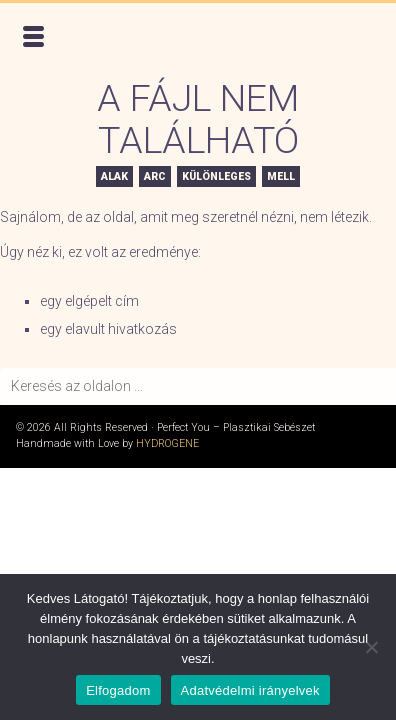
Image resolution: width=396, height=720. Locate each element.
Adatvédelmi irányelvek (250, 690)
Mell (281, 176)
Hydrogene (167, 443)
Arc (155, 176)
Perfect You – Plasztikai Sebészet (156, 40)
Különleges (216, 176)
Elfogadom (118, 690)
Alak (114, 176)
